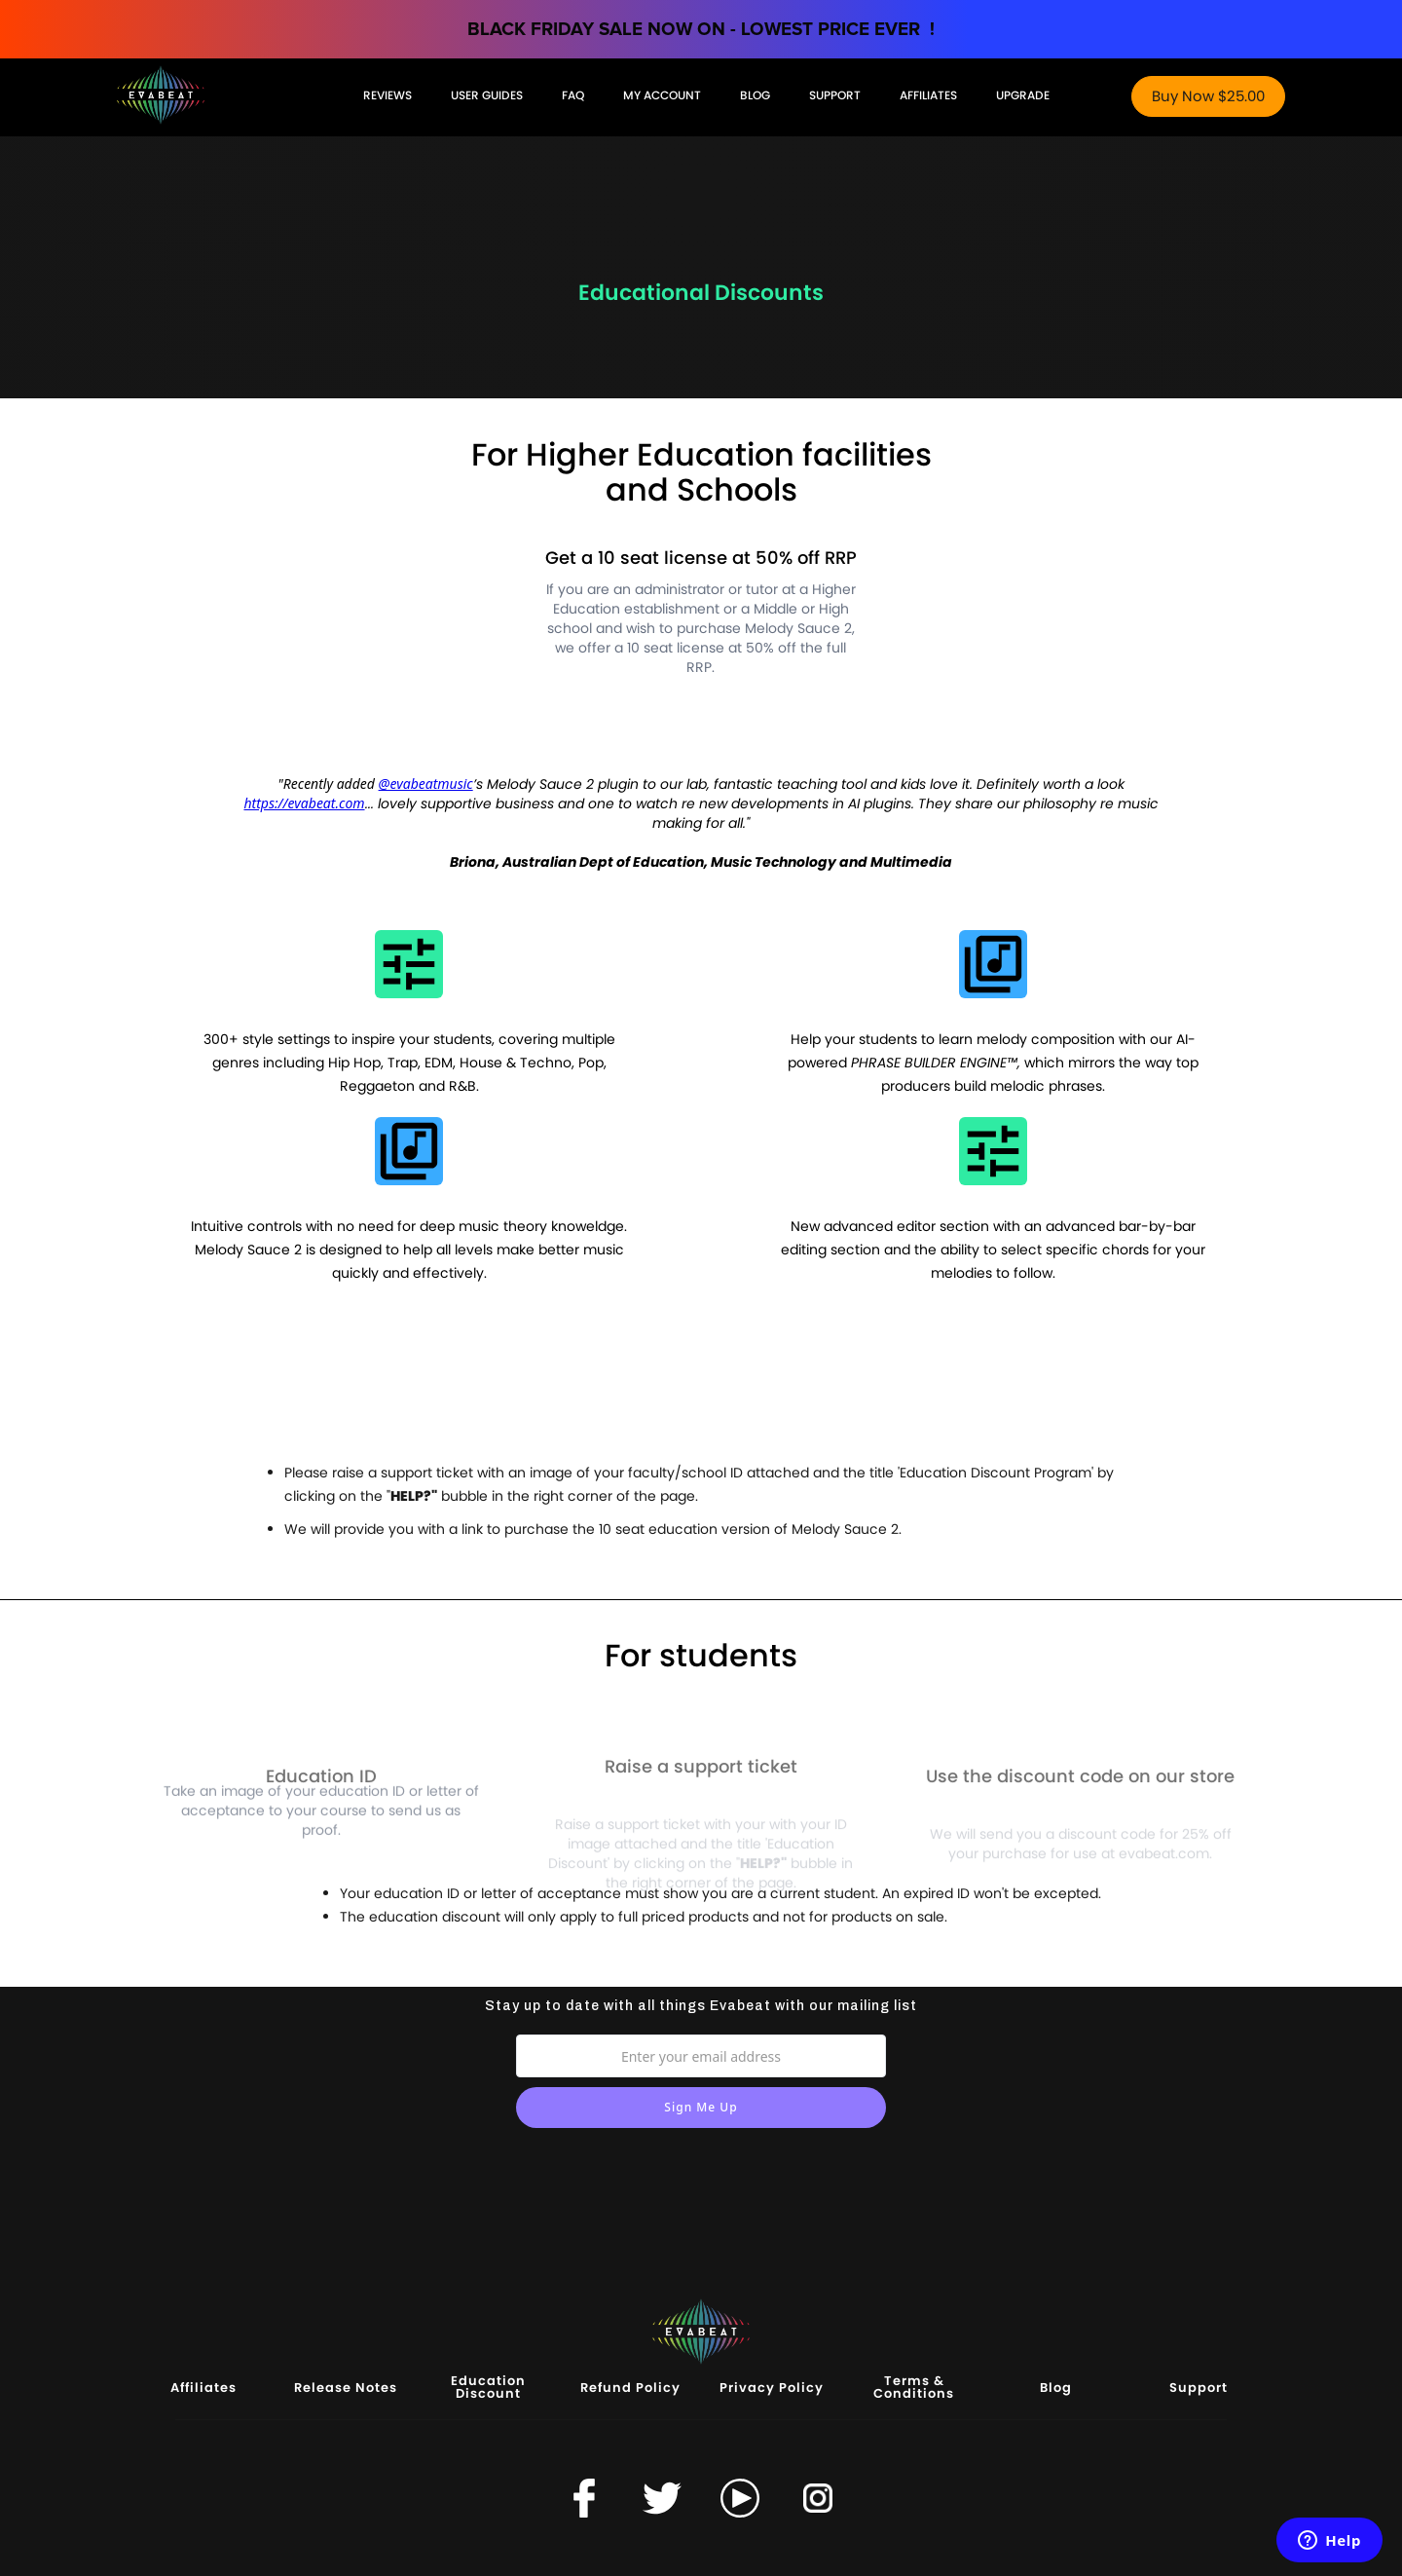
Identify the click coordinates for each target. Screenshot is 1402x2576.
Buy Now (1208, 96)
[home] (230, 93)
